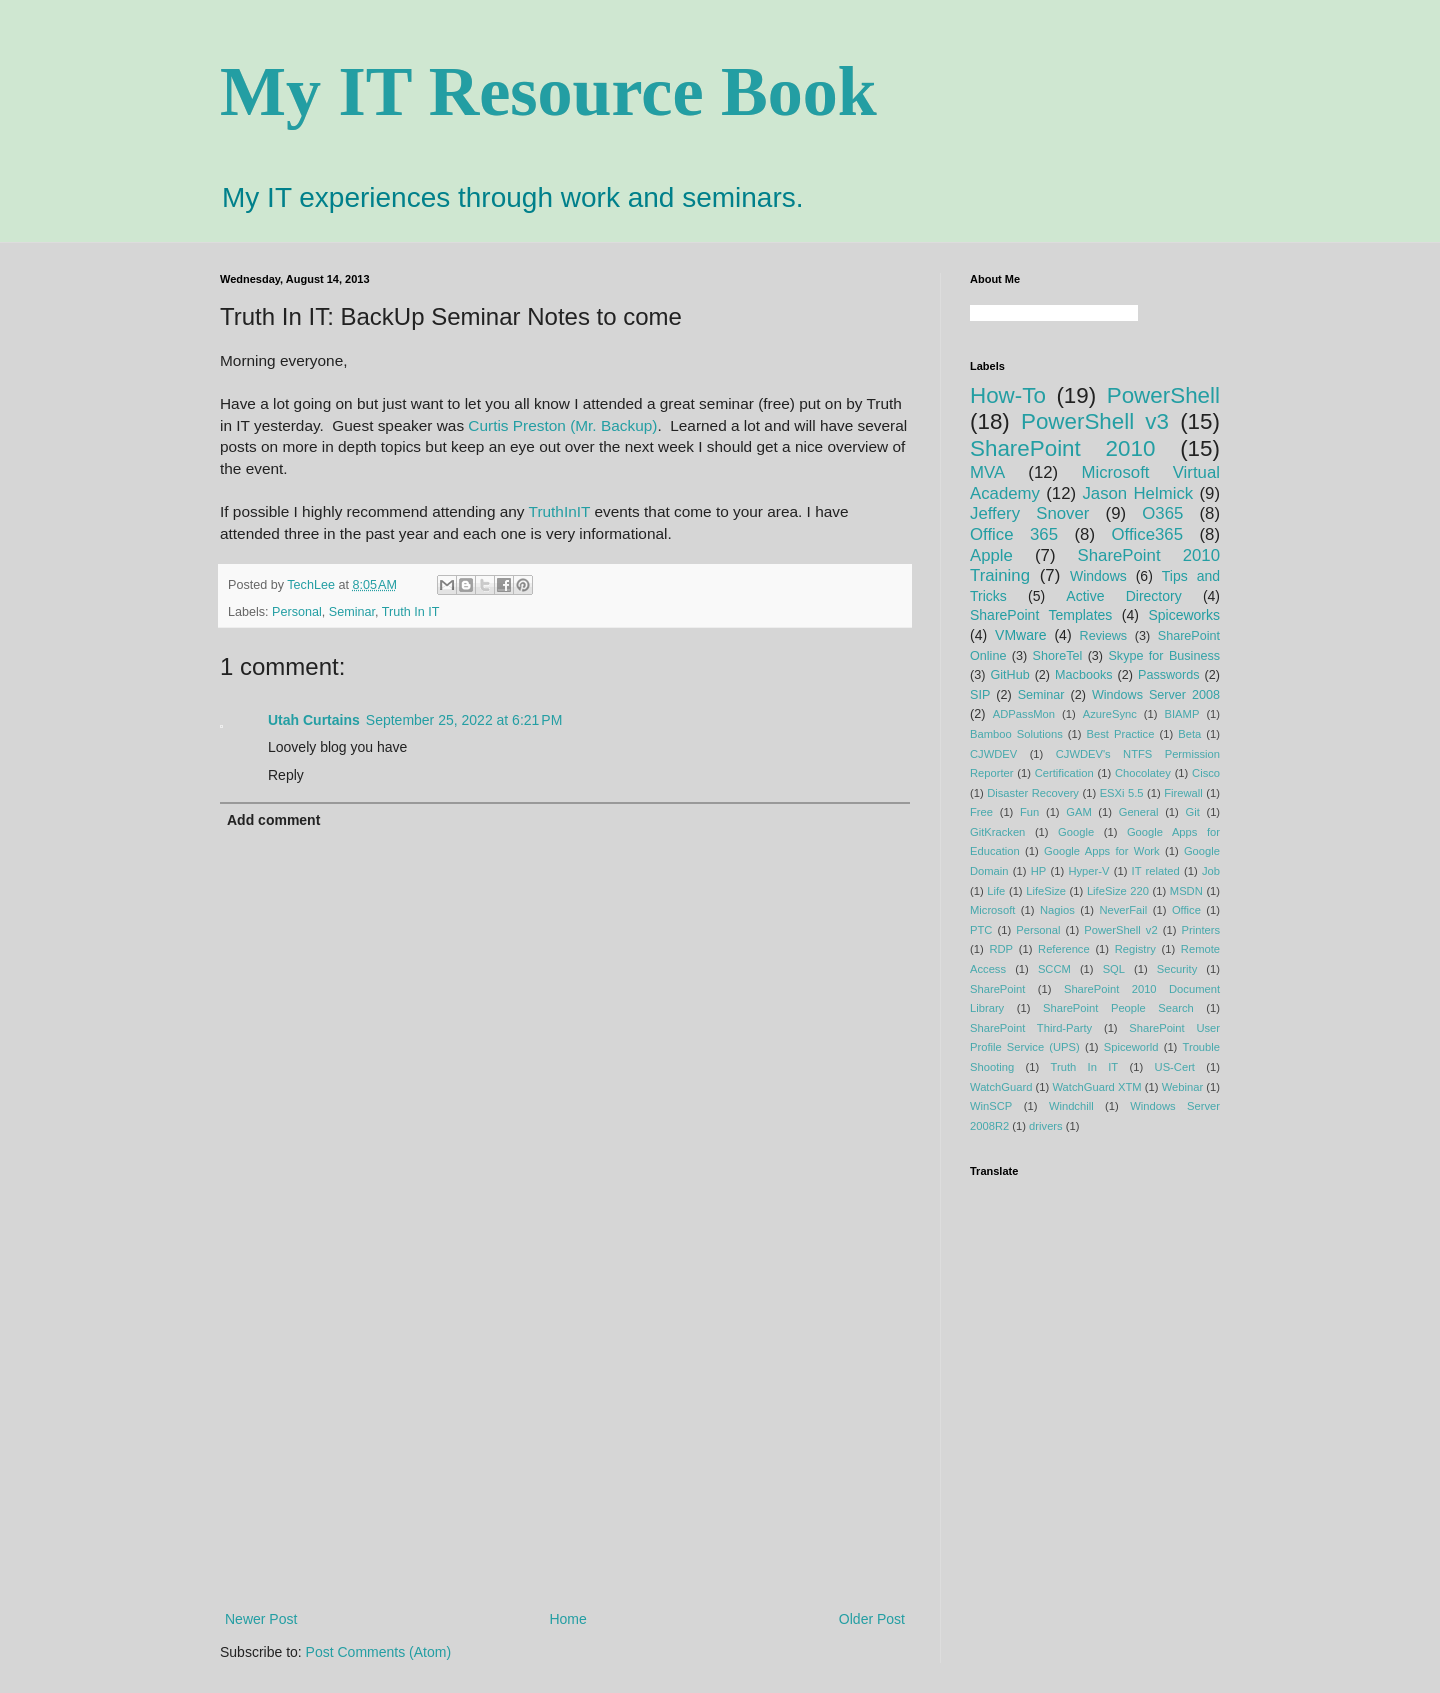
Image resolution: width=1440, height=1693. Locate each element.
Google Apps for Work (1102, 851)
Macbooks (1083, 675)
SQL (1114, 969)
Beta (1189, 734)
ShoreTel (1058, 656)
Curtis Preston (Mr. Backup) (562, 425)
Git (1192, 812)
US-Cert (1175, 1067)
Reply (286, 775)
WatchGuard (1001, 1087)
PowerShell (1163, 395)
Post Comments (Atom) (378, 1652)
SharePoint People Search (1118, 1008)
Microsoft (992, 910)
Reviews (1104, 636)
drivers (1046, 1126)
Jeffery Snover (1029, 513)
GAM (1078, 812)
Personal (297, 612)
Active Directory (1123, 596)
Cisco (1206, 773)
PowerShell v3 (1095, 421)
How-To (1008, 395)
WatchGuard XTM (1096, 1087)
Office (1186, 910)
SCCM (1054, 969)
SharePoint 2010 (1062, 448)
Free (981, 812)
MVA (987, 472)
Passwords (1169, 675)
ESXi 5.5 (1122, 793)
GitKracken (997, 832)
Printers (1201, 930)
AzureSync (1110, 714)
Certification (1064, 773)
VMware (1020, 635)
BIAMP (1182, 714)
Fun (1029, 812)
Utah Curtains (314, 720)
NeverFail (1123, 910)
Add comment (273, 820)
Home (567, 1619)
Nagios (1057, 910)
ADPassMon (1024, 714)
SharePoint (997, 989)
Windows (1098, 576)
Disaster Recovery (1033, 793)
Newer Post (261, 1619)
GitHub (1009, 675)
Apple (991, 555)
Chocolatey (1143, 773)
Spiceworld (1131, 1047)
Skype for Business (1164, 656)
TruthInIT (560, 511)
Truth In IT (411, 612)
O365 (1162, 513)
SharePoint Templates (1041, 615)
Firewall (1183, 793)
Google (1076, 832)
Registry (1135, 949)
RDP (1001, 949)
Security (1177, 969)
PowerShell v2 (1120, 930)
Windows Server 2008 (1156, 695)
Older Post (872, 1619)
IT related (1156, 871)
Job (1211, 871)
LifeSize (1046, 891)
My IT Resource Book (548, 91)
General (1139, 812)
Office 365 (1014, 534)
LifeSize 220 (1118, 891)
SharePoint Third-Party (1031, 1028)
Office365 (1147, 534)
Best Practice (1121, 734)
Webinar (1182, 1087)
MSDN (1186, 891)
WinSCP (991, 1106)
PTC (981, 930)
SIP (980, 695)
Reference (1064, 949)
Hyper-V (1088, 871)
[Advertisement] (565, 1442)
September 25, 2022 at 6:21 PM (464, 720)
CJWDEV (993, 754)
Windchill (1071, 1106)
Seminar (352, 612)
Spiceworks (1184, 615)
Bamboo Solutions (1016, 734)
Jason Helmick (1137, 493)
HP (1039, 871)
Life (996, 891)
